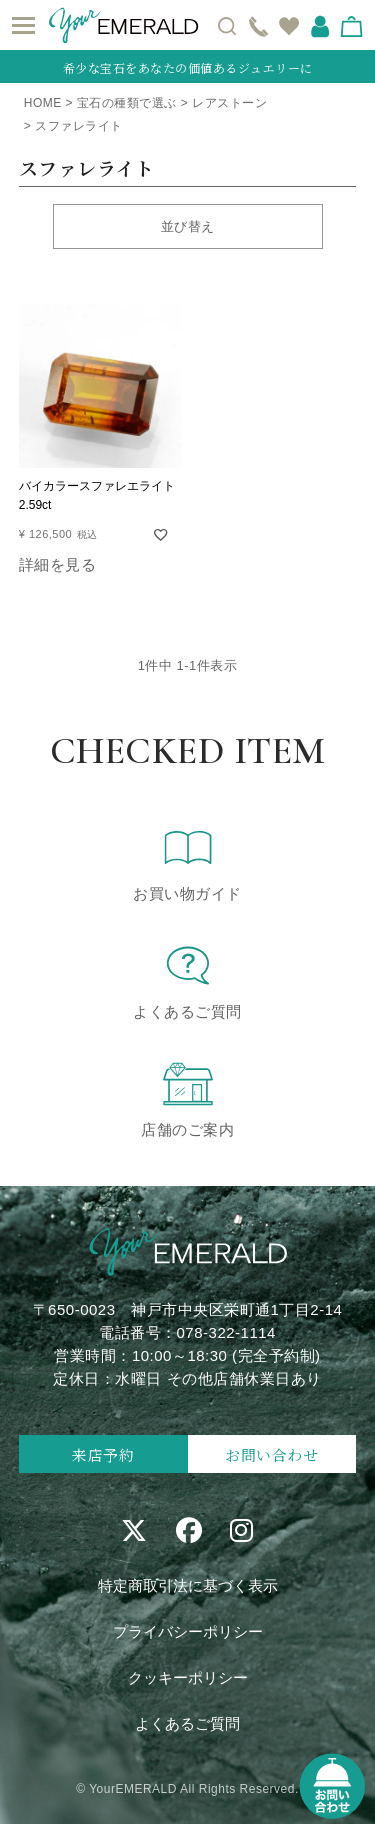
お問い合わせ (271, 1454)
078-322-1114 (226, 1332)
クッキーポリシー (188, 1677)
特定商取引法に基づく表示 (188, 1585)
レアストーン (229, 103)
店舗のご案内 (187, 1099)
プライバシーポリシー (188, 1631)
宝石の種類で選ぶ (127, 103)
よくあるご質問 (187, 981)
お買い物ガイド (187, 863)
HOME (43, 103)
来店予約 (103, 1454)
